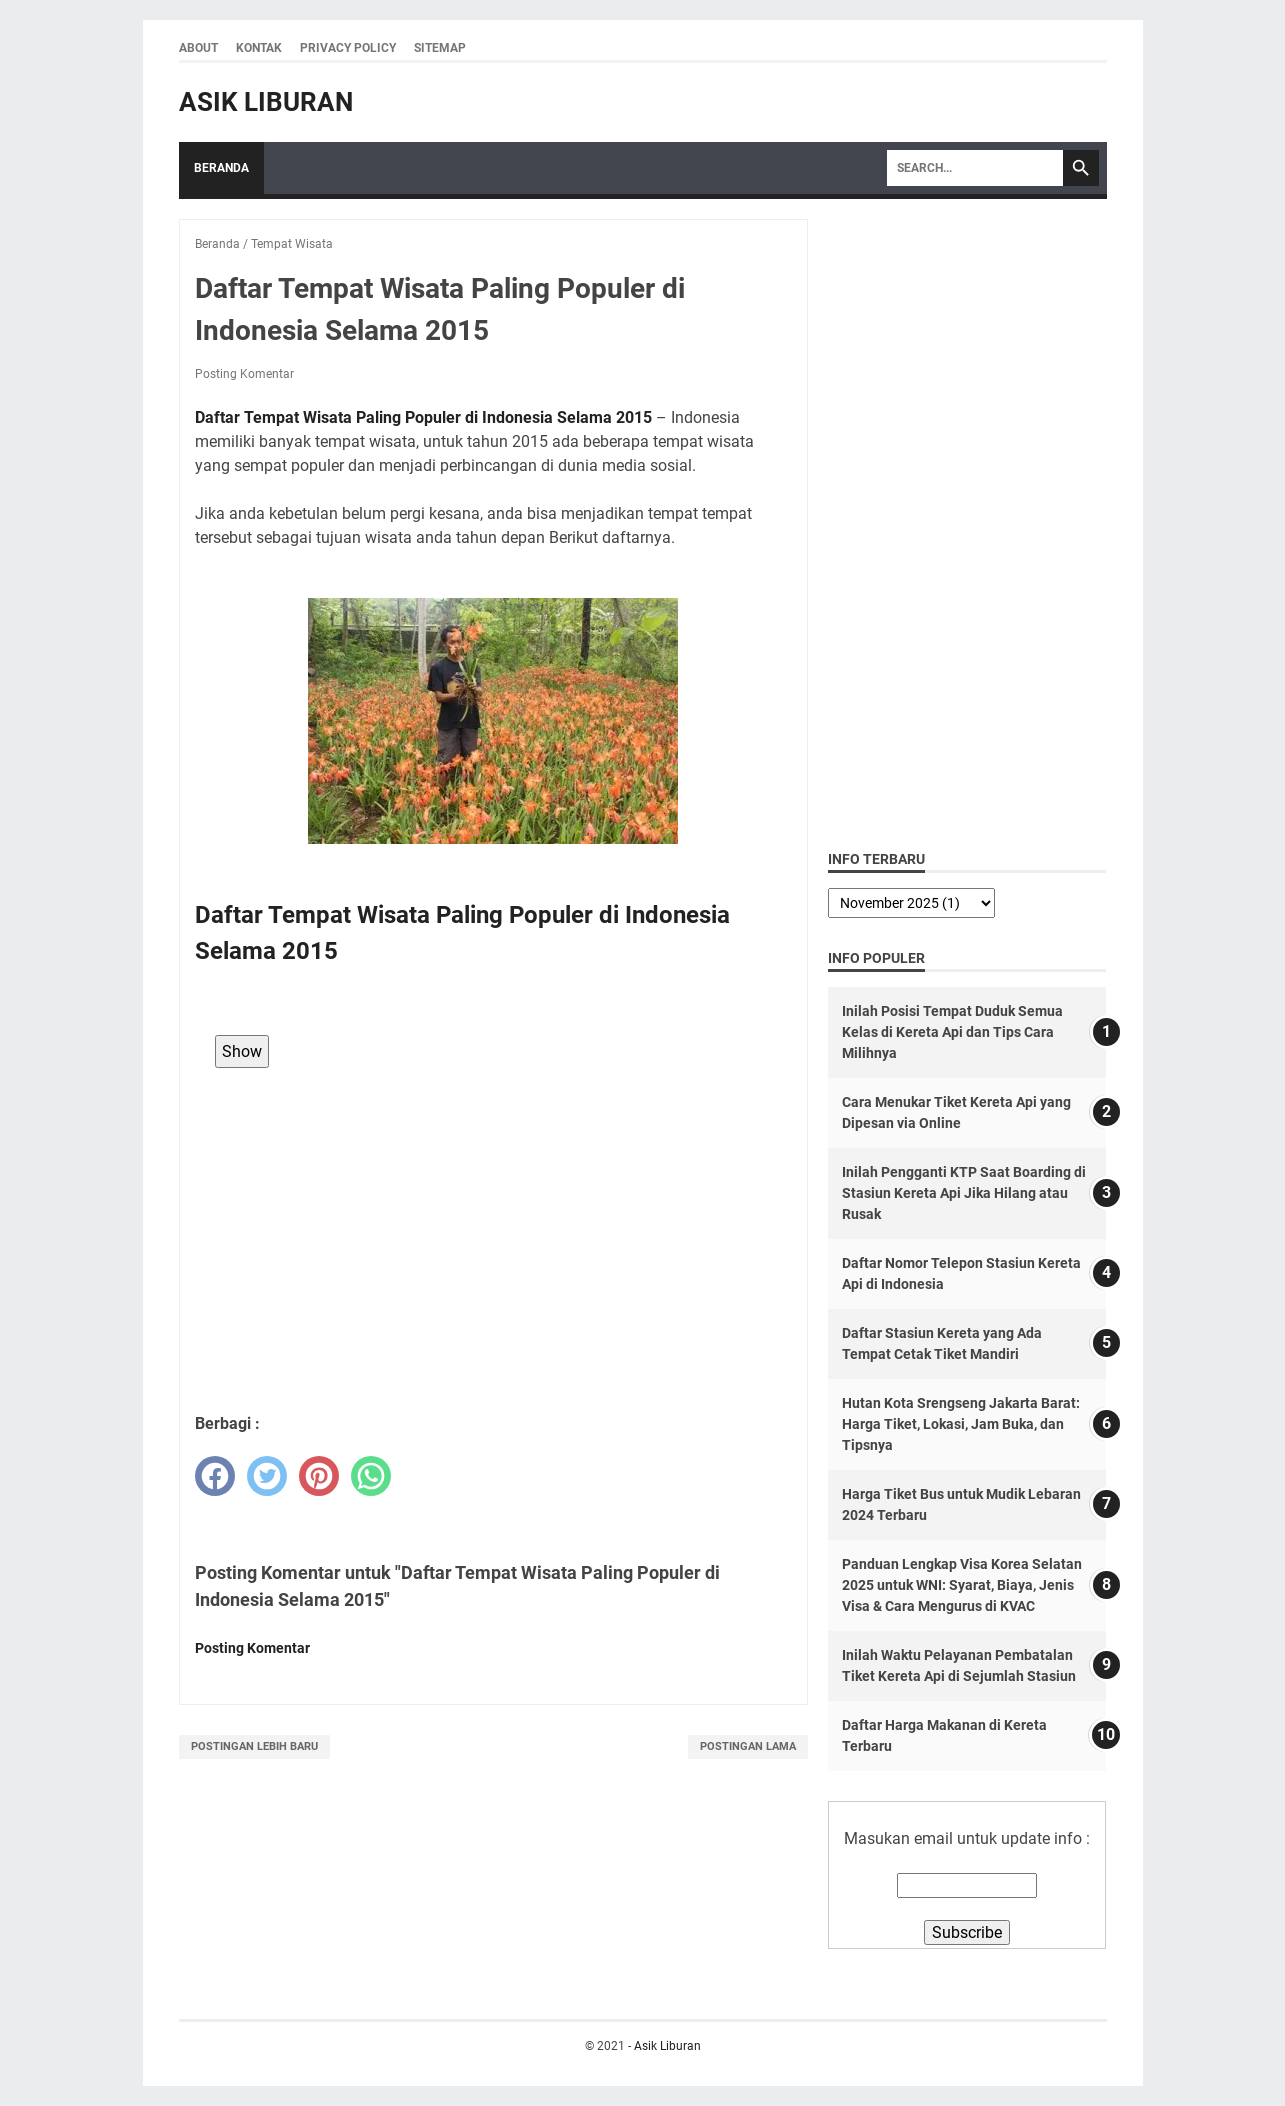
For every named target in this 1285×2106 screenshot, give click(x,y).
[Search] (975, 168)
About (198, 48)
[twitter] (267, 1476)
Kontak (259, 48)
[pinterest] (319, 1476)
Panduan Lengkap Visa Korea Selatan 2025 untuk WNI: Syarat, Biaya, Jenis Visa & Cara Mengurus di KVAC (962, 1585)
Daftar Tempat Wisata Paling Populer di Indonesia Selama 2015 (423, 417)
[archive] (911, 903)
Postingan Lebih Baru (254, 1746)
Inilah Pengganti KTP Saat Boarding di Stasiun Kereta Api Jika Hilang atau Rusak (964, 1193)
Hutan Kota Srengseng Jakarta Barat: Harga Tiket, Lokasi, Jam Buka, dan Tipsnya (961, 1424)
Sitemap (440, 48)
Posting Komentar (244, 374)
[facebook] (215, 1476)
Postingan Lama (748, 1746)
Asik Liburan (266, 102)
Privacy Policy (348, 48)
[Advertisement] (493, 1252)
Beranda (221, 168)
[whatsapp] (371, 1476)
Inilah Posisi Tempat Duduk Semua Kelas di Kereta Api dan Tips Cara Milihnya (952, 1032)
